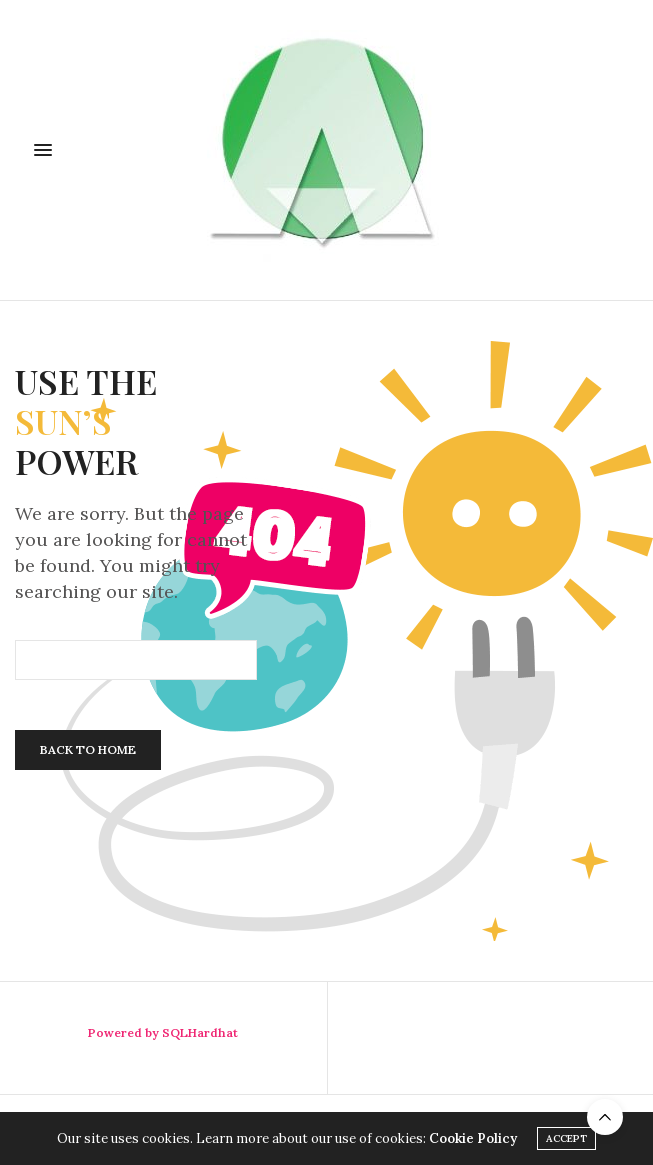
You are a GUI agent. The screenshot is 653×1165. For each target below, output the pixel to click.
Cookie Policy (473, 1138)
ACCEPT (566, 1138)
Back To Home (88, 749)
